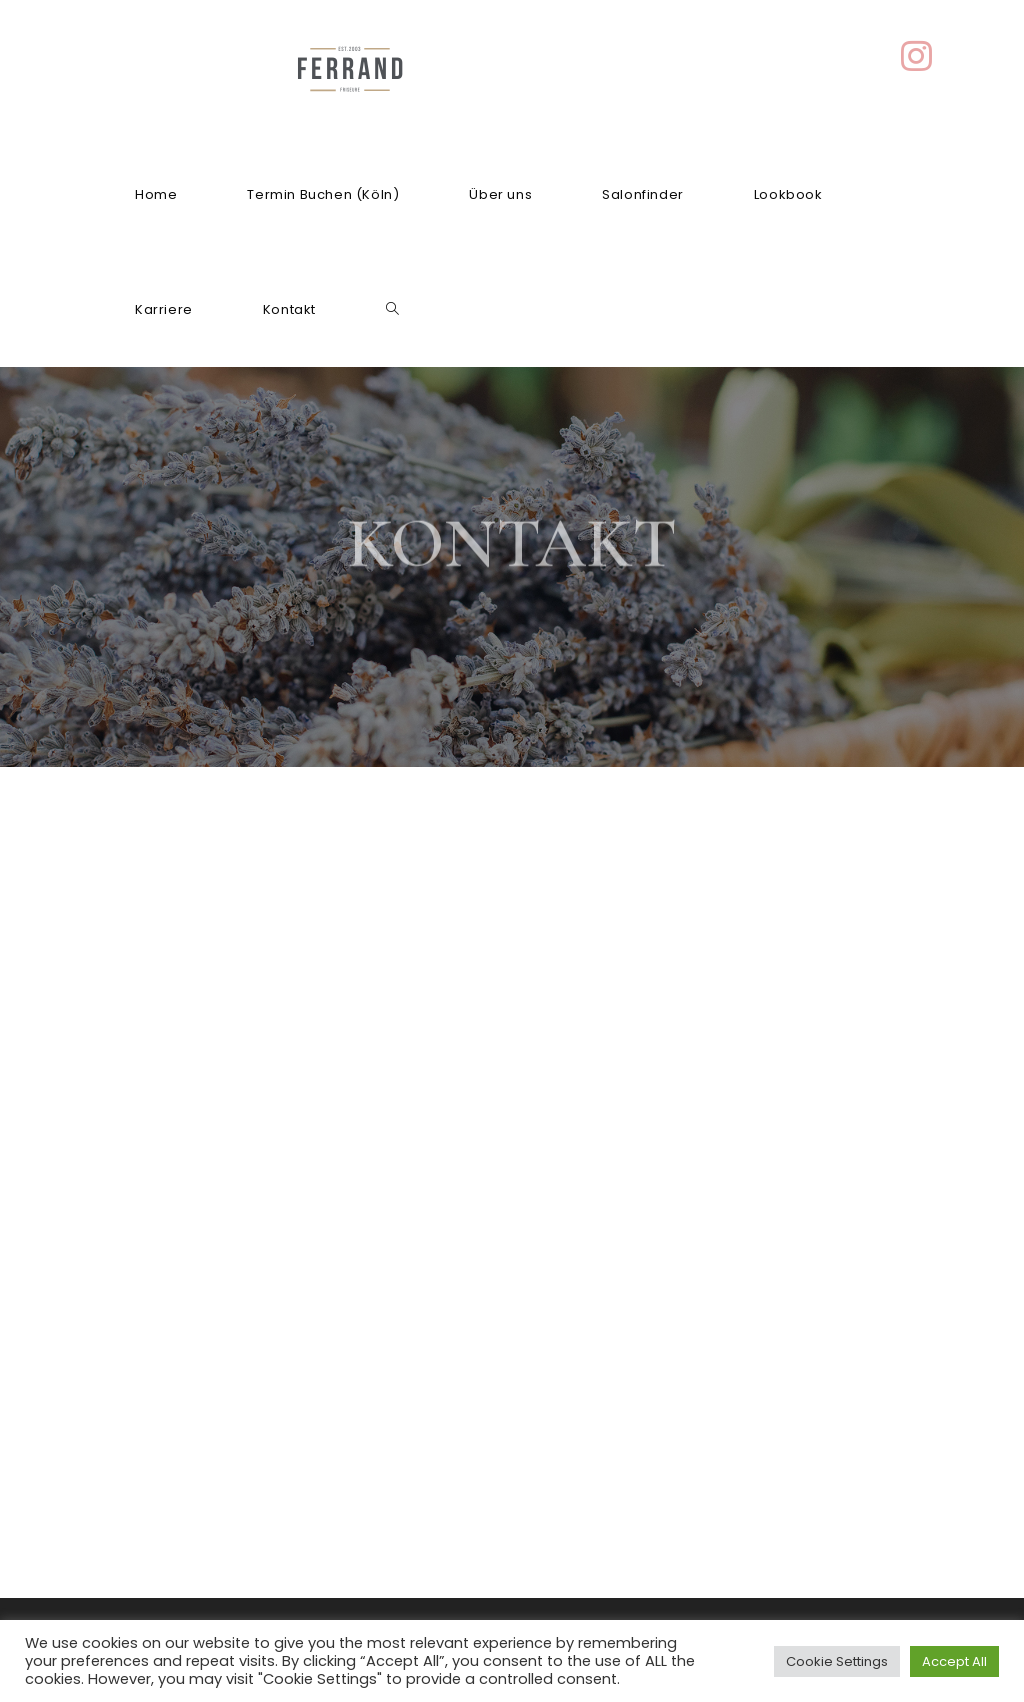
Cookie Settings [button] (837, 1661)
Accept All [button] (954, 1661)
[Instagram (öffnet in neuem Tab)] (916, 56)
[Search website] (392, 309)
